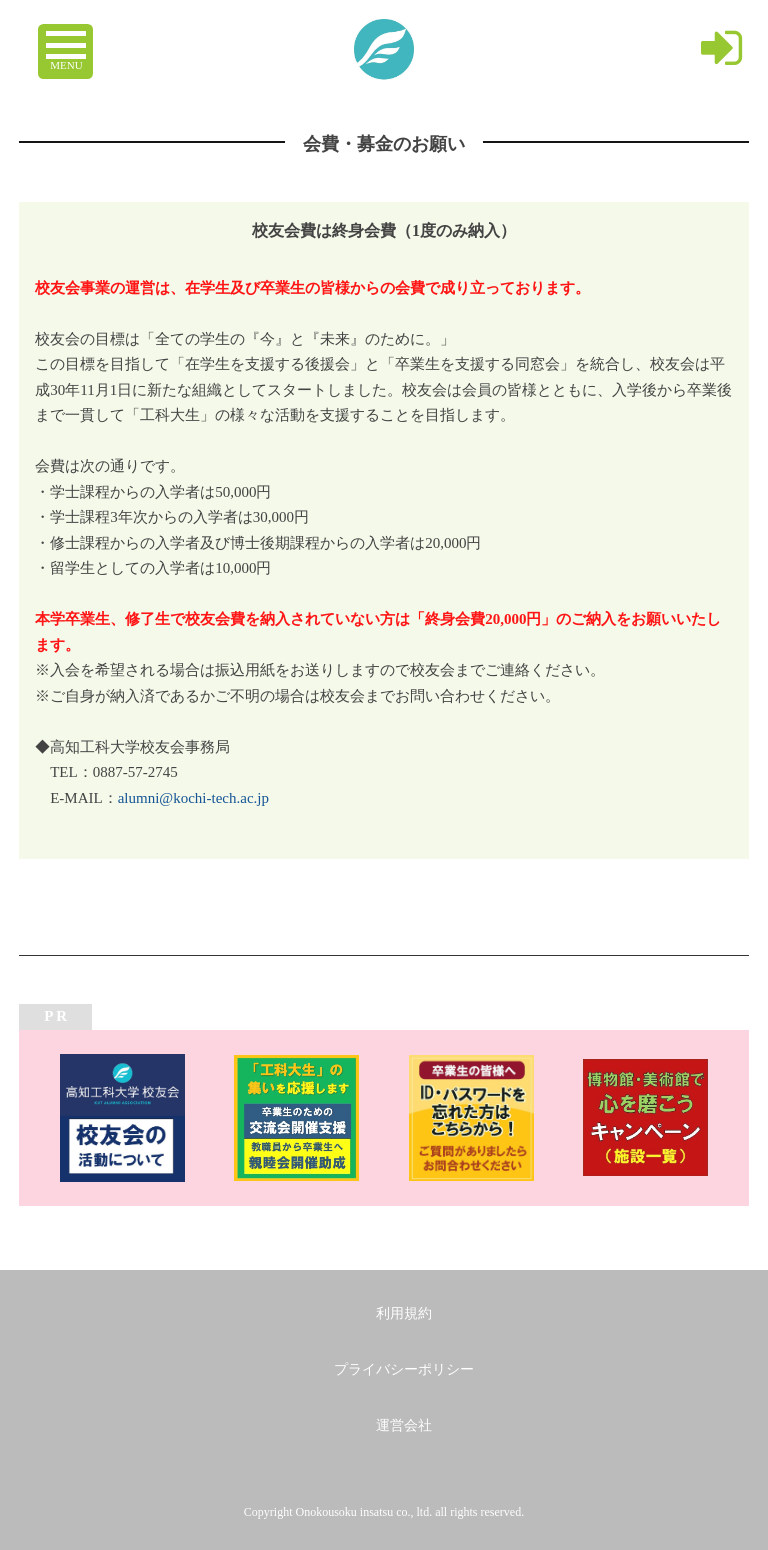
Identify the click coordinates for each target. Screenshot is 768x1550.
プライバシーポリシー (404, 1369)
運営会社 (404, 1425)
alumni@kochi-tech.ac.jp (193, 798)
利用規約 (404, 1313)
